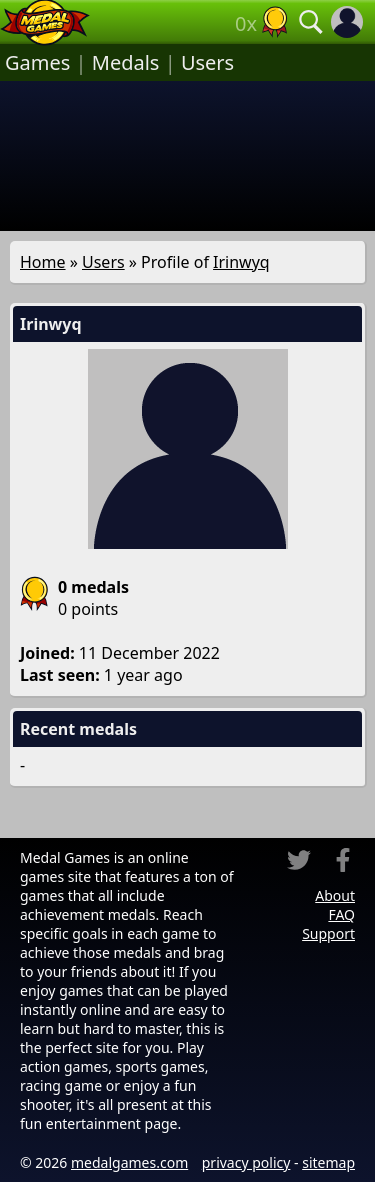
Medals (126, 62)
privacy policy (246, 1162)
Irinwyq (241, 262)
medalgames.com (129, 1162)
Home (43, 262)
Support (328, 933)
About (335, 895)
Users (207, 62)
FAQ (341, 914)
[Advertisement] (187, 156)
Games (37, 62)
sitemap (328, 1162)
